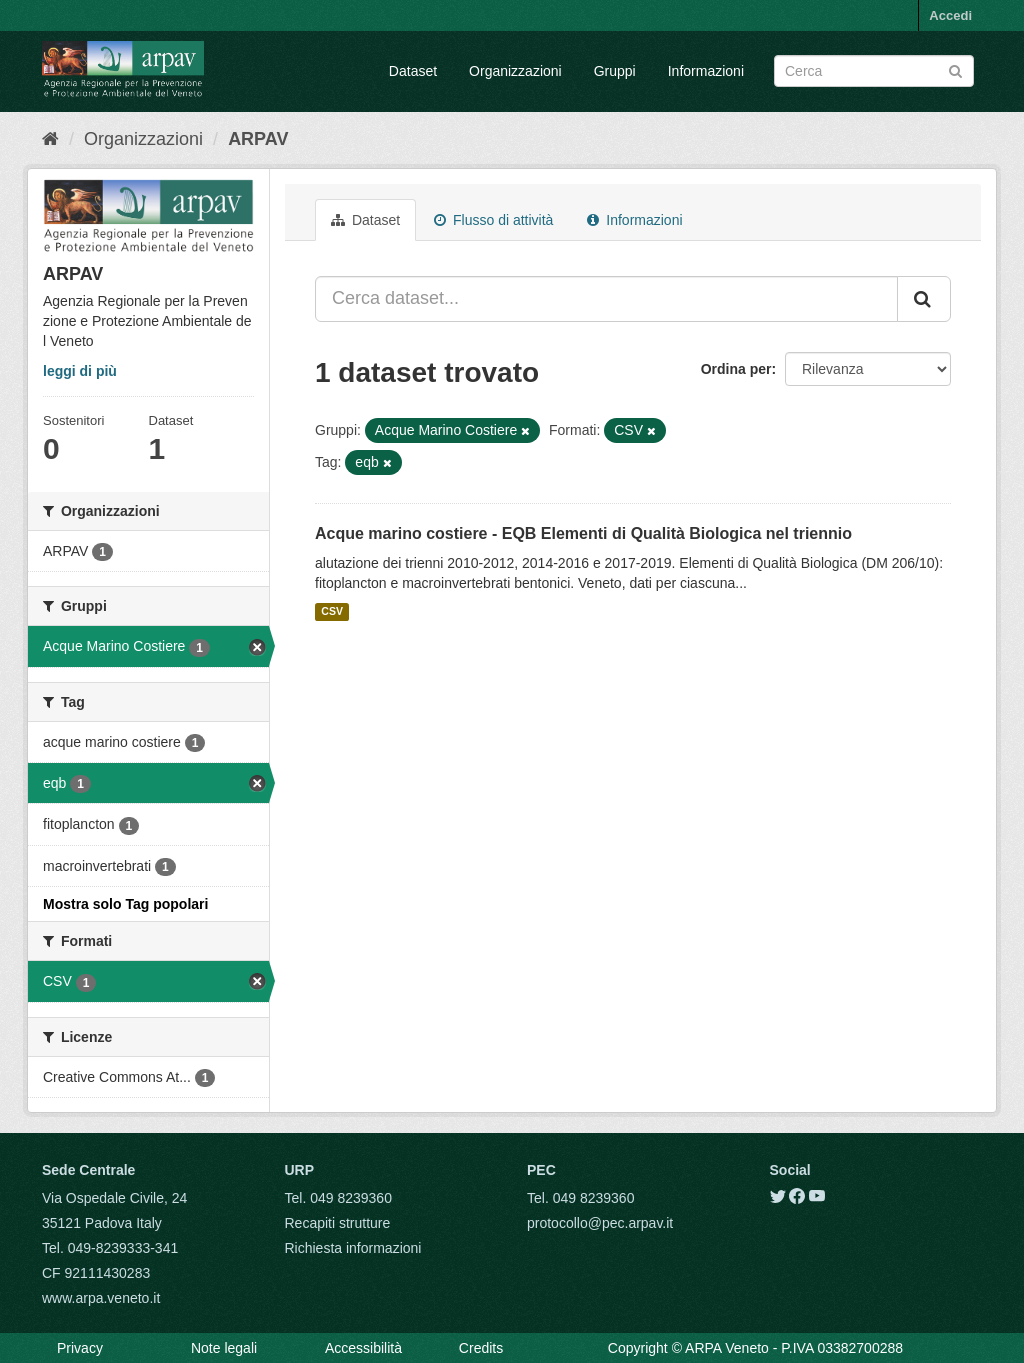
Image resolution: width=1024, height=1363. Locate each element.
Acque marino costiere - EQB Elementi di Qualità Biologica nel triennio (583, 533)
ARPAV (258, 139)
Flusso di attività (493, 220)
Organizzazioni (515, 71)
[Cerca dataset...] (606, 299)
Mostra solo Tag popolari (125, 904)
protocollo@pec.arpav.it (600, 1223)
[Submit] (955, 69)
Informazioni (706, 71)
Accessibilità (363, 1348)
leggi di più (80, 371)
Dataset (413, 71)
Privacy (80, 1348)
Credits (481, 1348)
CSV (332, 612)
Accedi (950, 15)
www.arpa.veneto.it (101, 1298)
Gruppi (615, 71)
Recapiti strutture (338, 1223)
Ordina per (736, 369)
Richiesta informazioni (353, 1248)
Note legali (224, 1348)
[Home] (50, 139)
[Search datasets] (874, 71)
